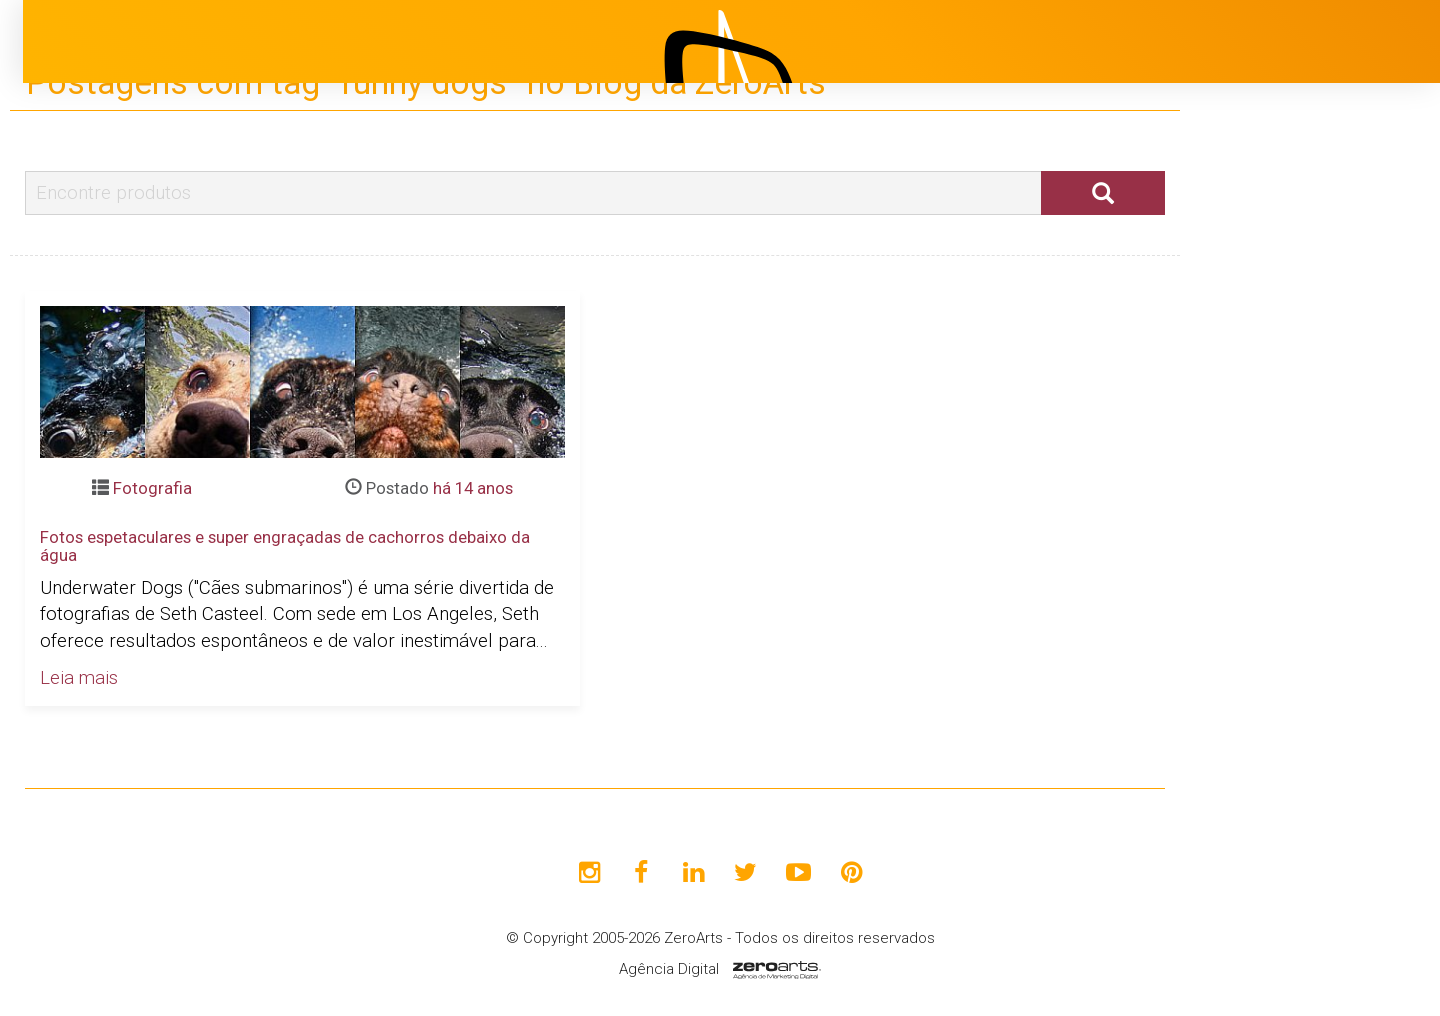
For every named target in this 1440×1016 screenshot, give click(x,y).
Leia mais (79, 678)
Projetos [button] (1250, 405)
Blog (1248, 455)
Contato (1263, 605)
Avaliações (1274, 555)
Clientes (1263, 505)
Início (1252, 305)
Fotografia (152, 488)
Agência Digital (669, 969)
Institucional (1280, 355)
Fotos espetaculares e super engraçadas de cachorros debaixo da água (285, 546)
